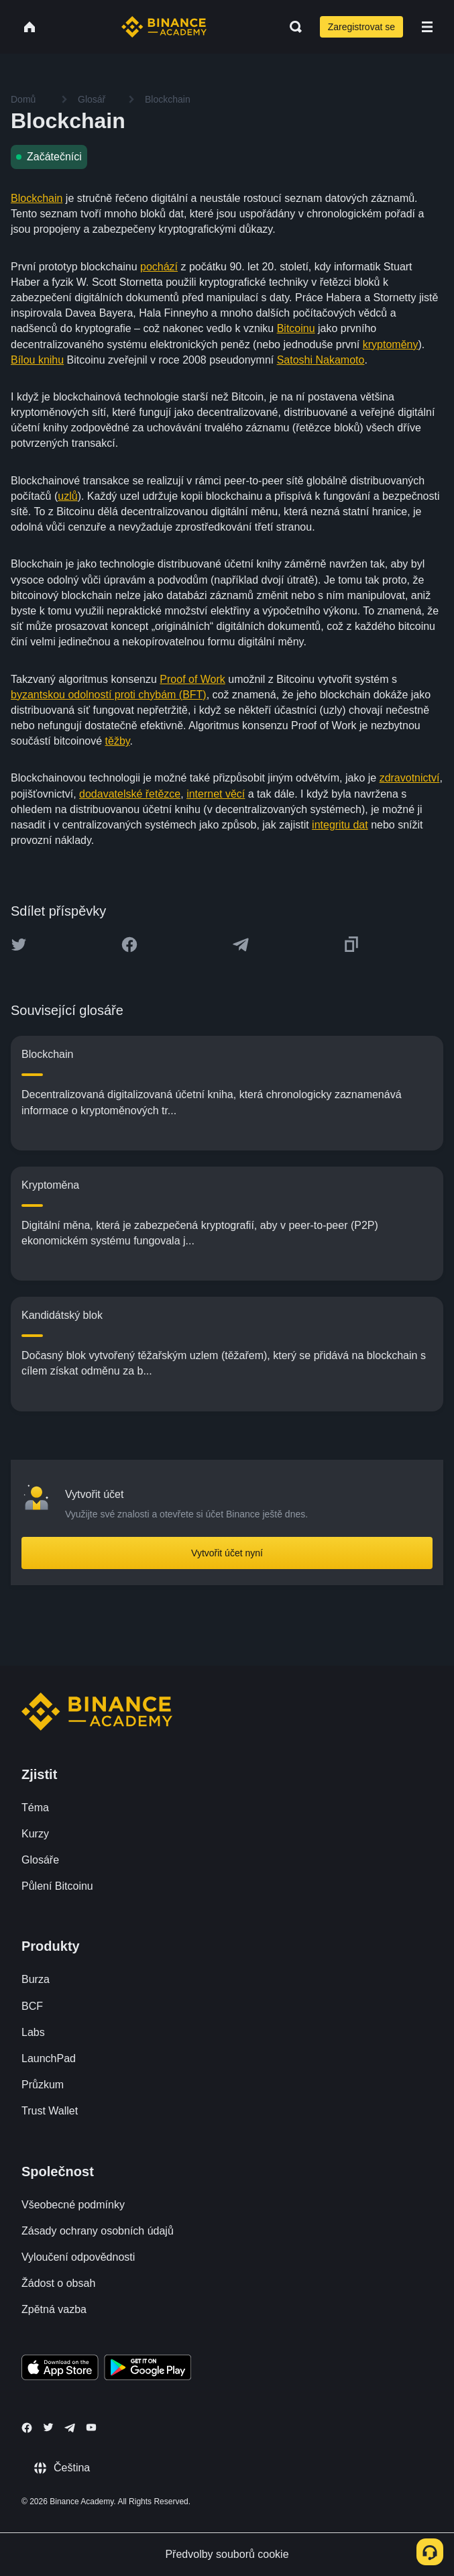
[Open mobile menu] (427, 27)
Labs (33, 2032)
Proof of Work (192, 679)
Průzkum (42, 2084)
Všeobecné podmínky (73, 2204)
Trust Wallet (49, 2110)
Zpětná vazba (54, 2309)
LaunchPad (48, 2058)
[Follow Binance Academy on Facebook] (26, 2427)
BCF (32, 2006)
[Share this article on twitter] (19, 944)
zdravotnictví (410, 778)
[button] (427, 27)
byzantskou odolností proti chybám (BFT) (109, 694)
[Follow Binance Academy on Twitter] (48, 2427)
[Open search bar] (292, 27)
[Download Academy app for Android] (147, 2369)
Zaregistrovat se (361, 26)
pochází (159, 266)
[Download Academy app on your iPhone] (60, 2369)
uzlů (67, 496)
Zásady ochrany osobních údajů (97, 2231)
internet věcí (215, 794)
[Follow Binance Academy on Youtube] (91, 2427)
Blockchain (36, 198)
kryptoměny (390, 344)
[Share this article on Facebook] (129, 944)
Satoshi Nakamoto (321, 360)
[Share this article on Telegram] (241, 944)
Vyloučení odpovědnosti (78, 2257)
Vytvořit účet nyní (227, 1553)
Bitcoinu (296, 328)
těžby (117, 741)
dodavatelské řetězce (129, 794)
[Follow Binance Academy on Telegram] (69, 2427)
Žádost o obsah (58, 2283)
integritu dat (340, 824)
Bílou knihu (37, 360)
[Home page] (164, 27)
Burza (35, 1979)
